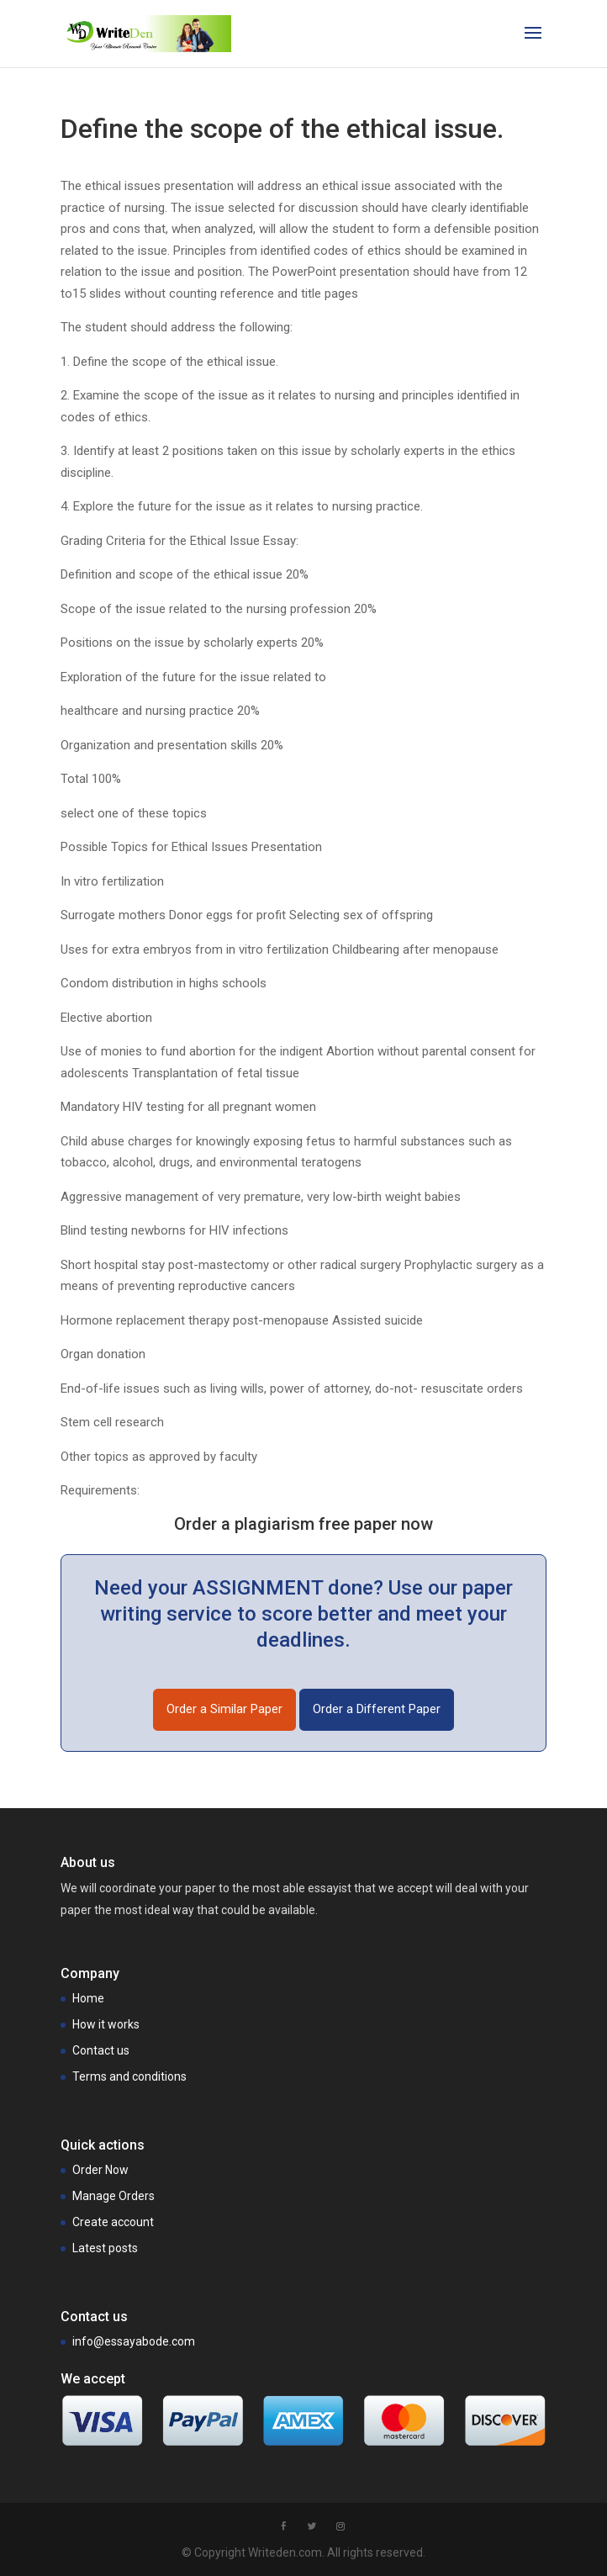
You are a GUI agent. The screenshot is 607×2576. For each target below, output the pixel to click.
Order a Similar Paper (224, 1708)
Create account (113, 2222)
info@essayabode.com (133, 2341)
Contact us (100, 2050)
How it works (106, 2024)
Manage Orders (113, 2196)
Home (88, 1998)
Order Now (100, 2170)
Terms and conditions (129, 2076)
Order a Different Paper (377, 1708)
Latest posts (105, 2248)
